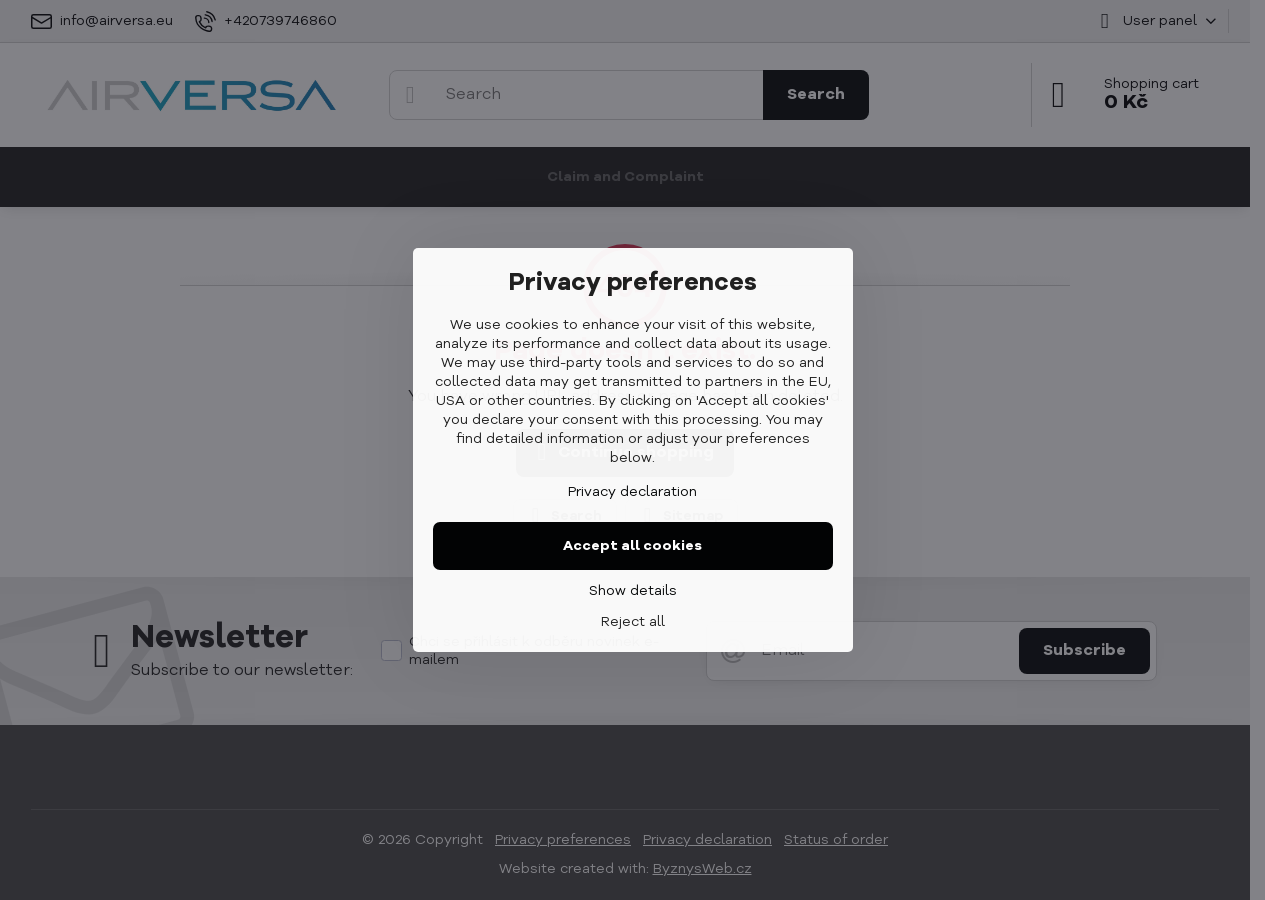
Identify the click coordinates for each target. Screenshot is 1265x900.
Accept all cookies (632, 546)
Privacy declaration (632, 492)
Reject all (633, 622)
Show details (633, 591)
